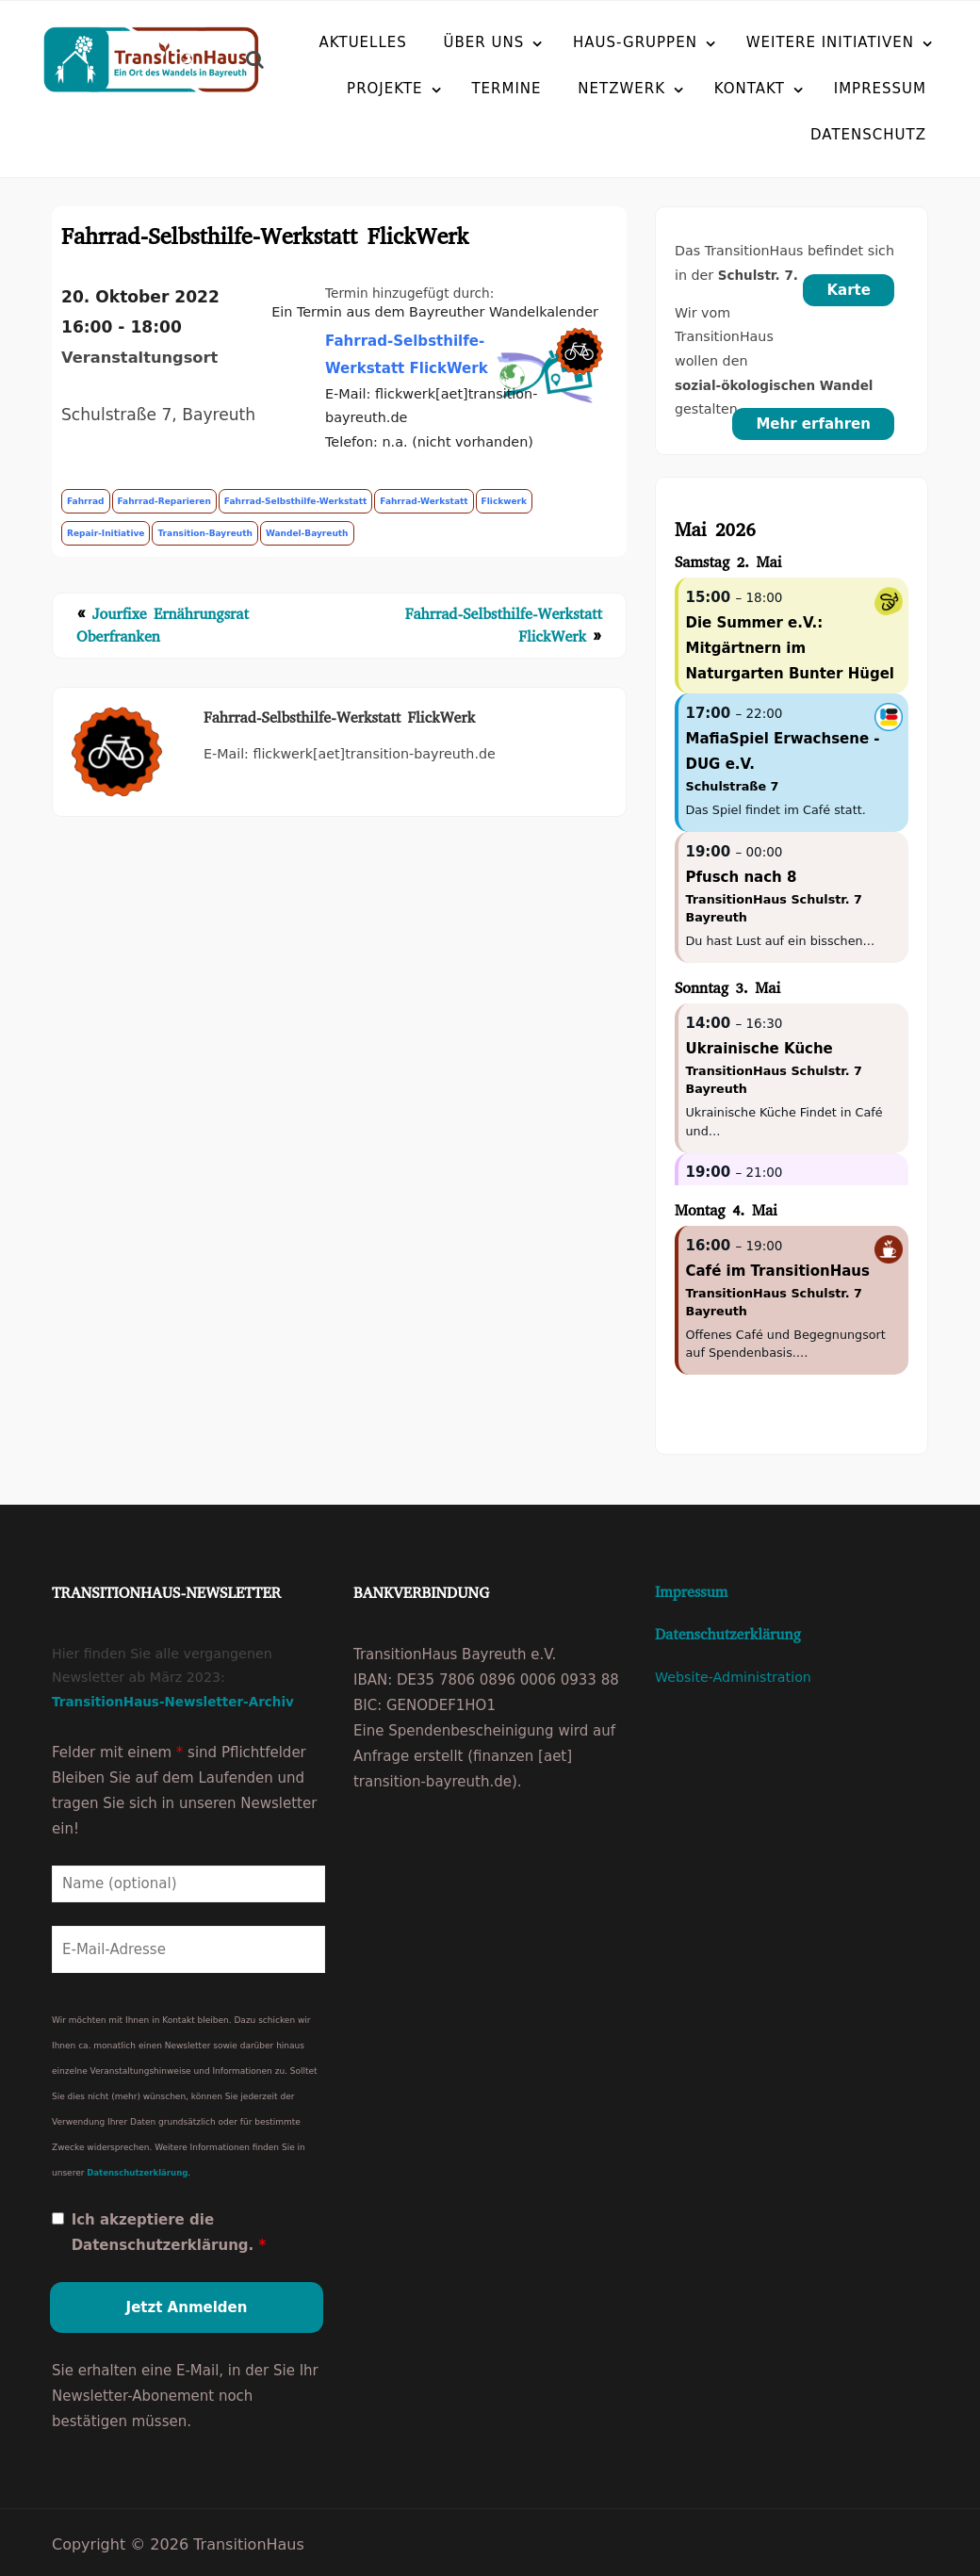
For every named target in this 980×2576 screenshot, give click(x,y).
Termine (506, 88)
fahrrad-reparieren (164, 502)
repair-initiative (105, 534)
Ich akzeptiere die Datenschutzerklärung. (169, 2229)
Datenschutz (823, 134)
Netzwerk (621, 88)
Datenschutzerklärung (137, 2169)
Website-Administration (733, 1678)
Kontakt (749, 88)
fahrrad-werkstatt (423, 502)
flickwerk (504, 502)
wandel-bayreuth (307, 534)
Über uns (484, 42)
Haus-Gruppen (635, 42)
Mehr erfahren (813, 424)
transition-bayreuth (204, 534)
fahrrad (86, 502)
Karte (848, 291)
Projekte (385, 88)
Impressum (880, 88)
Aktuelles (363, 42)
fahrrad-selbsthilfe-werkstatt (295, 502)
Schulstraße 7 (731, 787)
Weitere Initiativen (830, 42)
